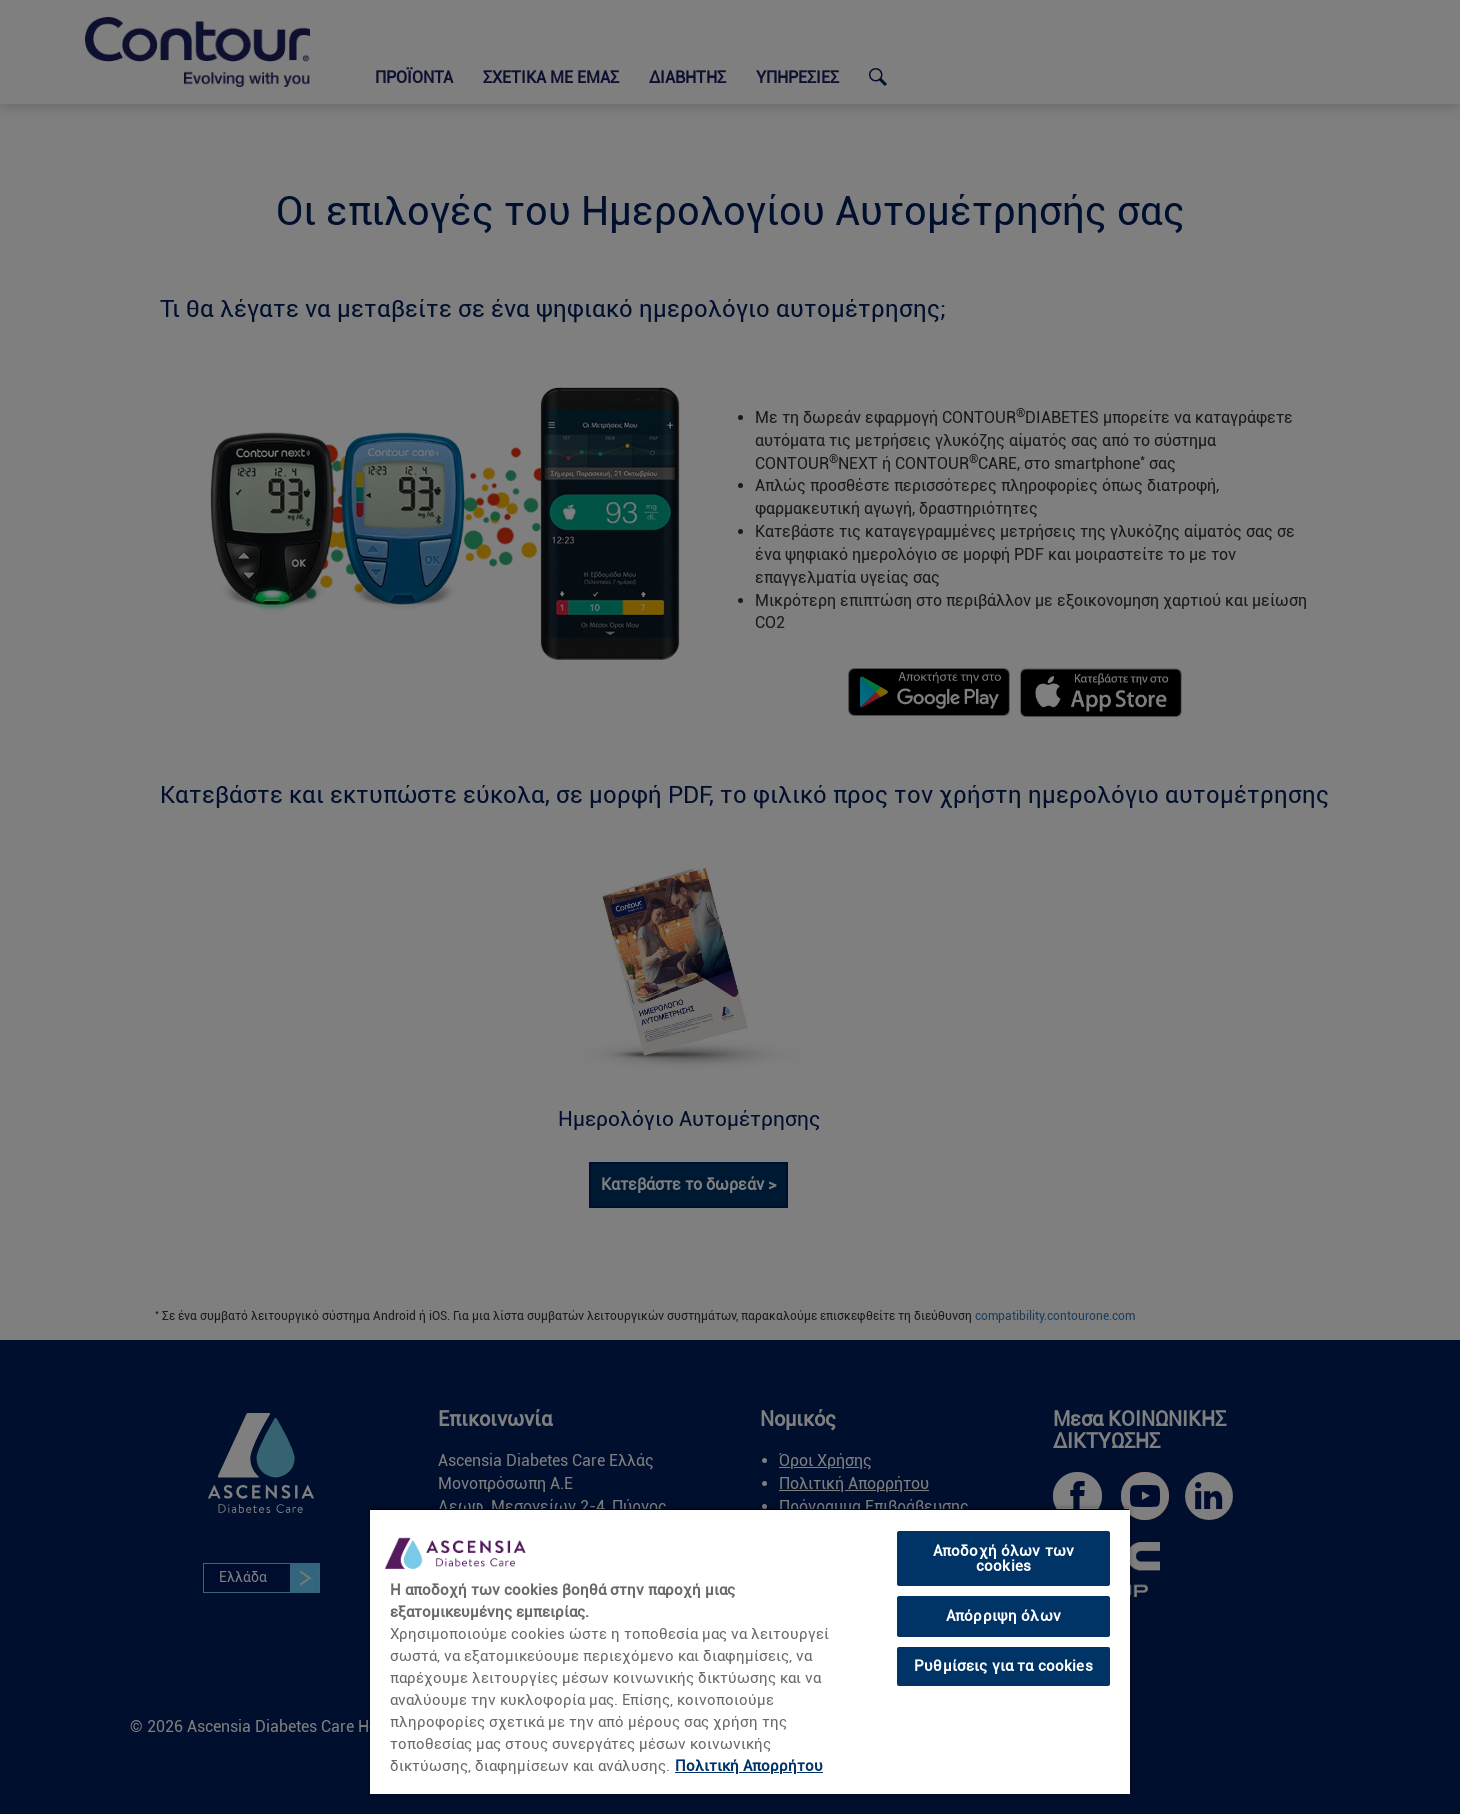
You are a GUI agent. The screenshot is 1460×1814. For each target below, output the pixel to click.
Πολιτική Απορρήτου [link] (749, 1766)
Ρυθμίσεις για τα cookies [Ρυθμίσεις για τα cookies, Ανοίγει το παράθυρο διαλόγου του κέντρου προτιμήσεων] (1003, 1666)
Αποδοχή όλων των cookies (1003, 1558)
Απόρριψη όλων (1003, 1616)
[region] (750, 1651)
